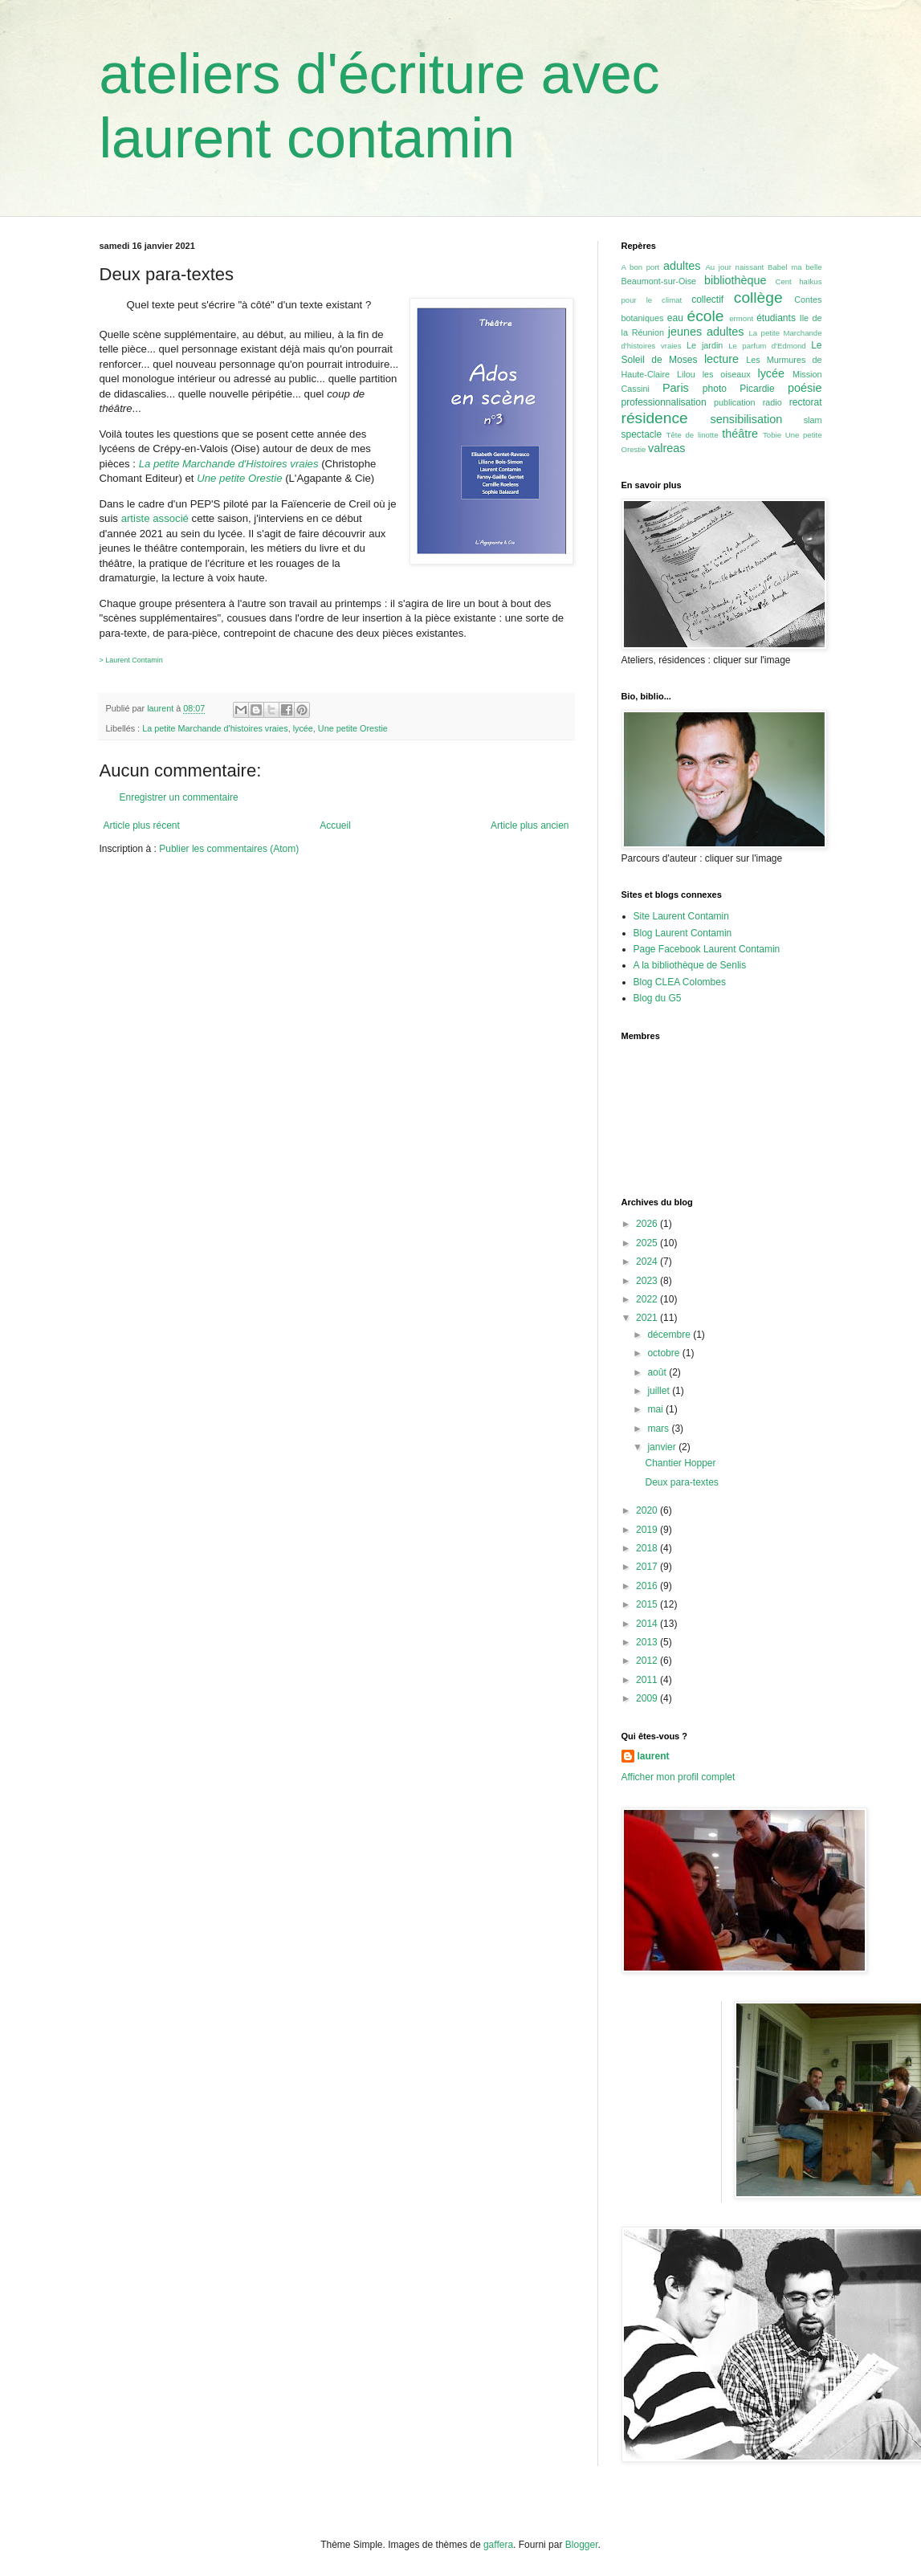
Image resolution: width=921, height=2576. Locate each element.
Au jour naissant (734, 267)
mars (659, 1428)
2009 (648, 1698)
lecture (721, 359)
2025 (648, 1243)
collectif (707, 299)
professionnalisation (664, 402)
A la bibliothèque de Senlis (690, 965)
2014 (648, 1623)
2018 (648, 1548)
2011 (648, 1679)
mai (656, 1409)
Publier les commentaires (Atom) (229, 848)
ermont (741, 318)
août (658, 1372)
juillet (659, 1390)
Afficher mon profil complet (678, 1777)
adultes (681, 265)
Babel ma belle (795, 267)
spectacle (641, 434)
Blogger (581, 2544)
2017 (648, 1566)
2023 (648, 1280)
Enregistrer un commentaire (179, 797)
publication (735, 402)
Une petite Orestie (239, 478)
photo (715, 388)
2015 (648, 1604)
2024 (648, 1261)
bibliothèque (735, 280)
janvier (663, 1447)
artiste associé (155, 518)
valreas (666, 448)
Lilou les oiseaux (714, 374)
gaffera (498, 2544)
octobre (664, 1353)
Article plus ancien (529, 825)
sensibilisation (747, 419)
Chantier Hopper (680, 1463)
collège (758, 297)
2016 (648, 1586)
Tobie (772, 434)
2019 (648, 1529)
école (705, 316)
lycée (303, 728)
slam (813, 420)
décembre (670, 1334)
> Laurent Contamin (131, 660)
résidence (654, 418)
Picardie (757, 388)
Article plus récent (142, 825)
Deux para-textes (681, 1482)
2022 (648, 1299)
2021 (648, 1317)
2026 (648, 1223)
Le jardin (705, 345)
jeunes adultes (706, 331)
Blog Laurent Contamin (683, 933)
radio (772, 402)
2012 (648, 1660)
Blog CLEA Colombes (680, 982)
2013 (648, 1642)
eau (675, 318)
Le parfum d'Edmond (766, 345)
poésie (804, 387)
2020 (648, 1510)
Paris (675, 387)
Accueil (335, 825)
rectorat (805, 402)
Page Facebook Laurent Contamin (707, 949)
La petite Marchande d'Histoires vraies (229, 464)
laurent (654, 1756)
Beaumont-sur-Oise (659, 281)
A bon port (640, 267)
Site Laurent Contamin (681, 916)
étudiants (776, 318)
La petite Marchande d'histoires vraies (215, 728)
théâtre (740, 433)
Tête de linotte (692, 434)
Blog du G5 (658, 998)
